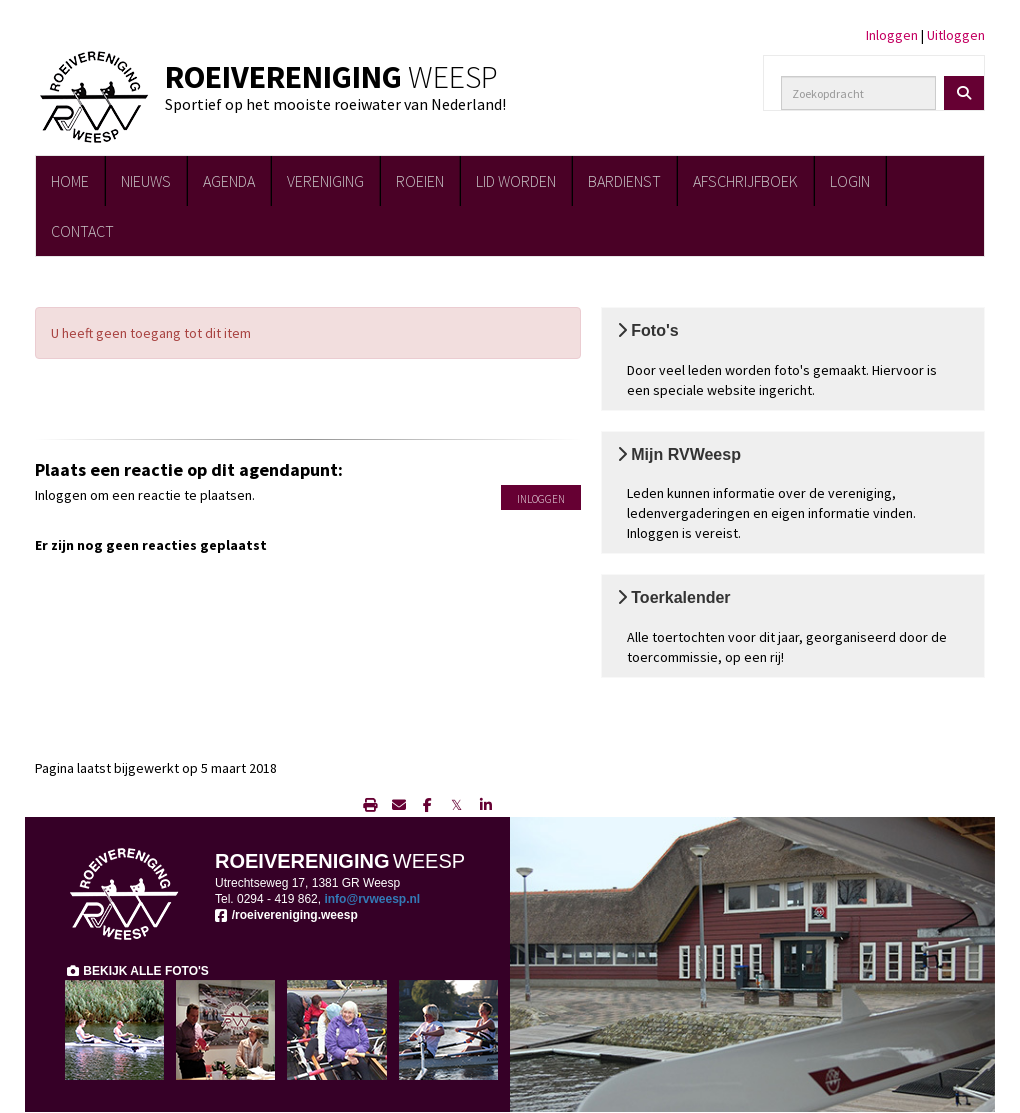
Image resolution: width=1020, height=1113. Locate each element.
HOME (70, 181)
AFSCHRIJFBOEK (745, 181)
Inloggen (892, 35)
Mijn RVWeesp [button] (812, 439)
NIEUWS (146, 181)
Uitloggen (956, 35)
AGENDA (229, 181)
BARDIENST (624, 181)
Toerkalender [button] (812, 582)
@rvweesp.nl (372, 899)
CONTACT (82, 231)
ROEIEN (420, 181)
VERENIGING (325, 181)
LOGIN (850, 181)
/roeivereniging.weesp (286, 915)
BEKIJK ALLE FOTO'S (137, 971)
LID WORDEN (516, 181)
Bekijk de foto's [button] (811, 315)
